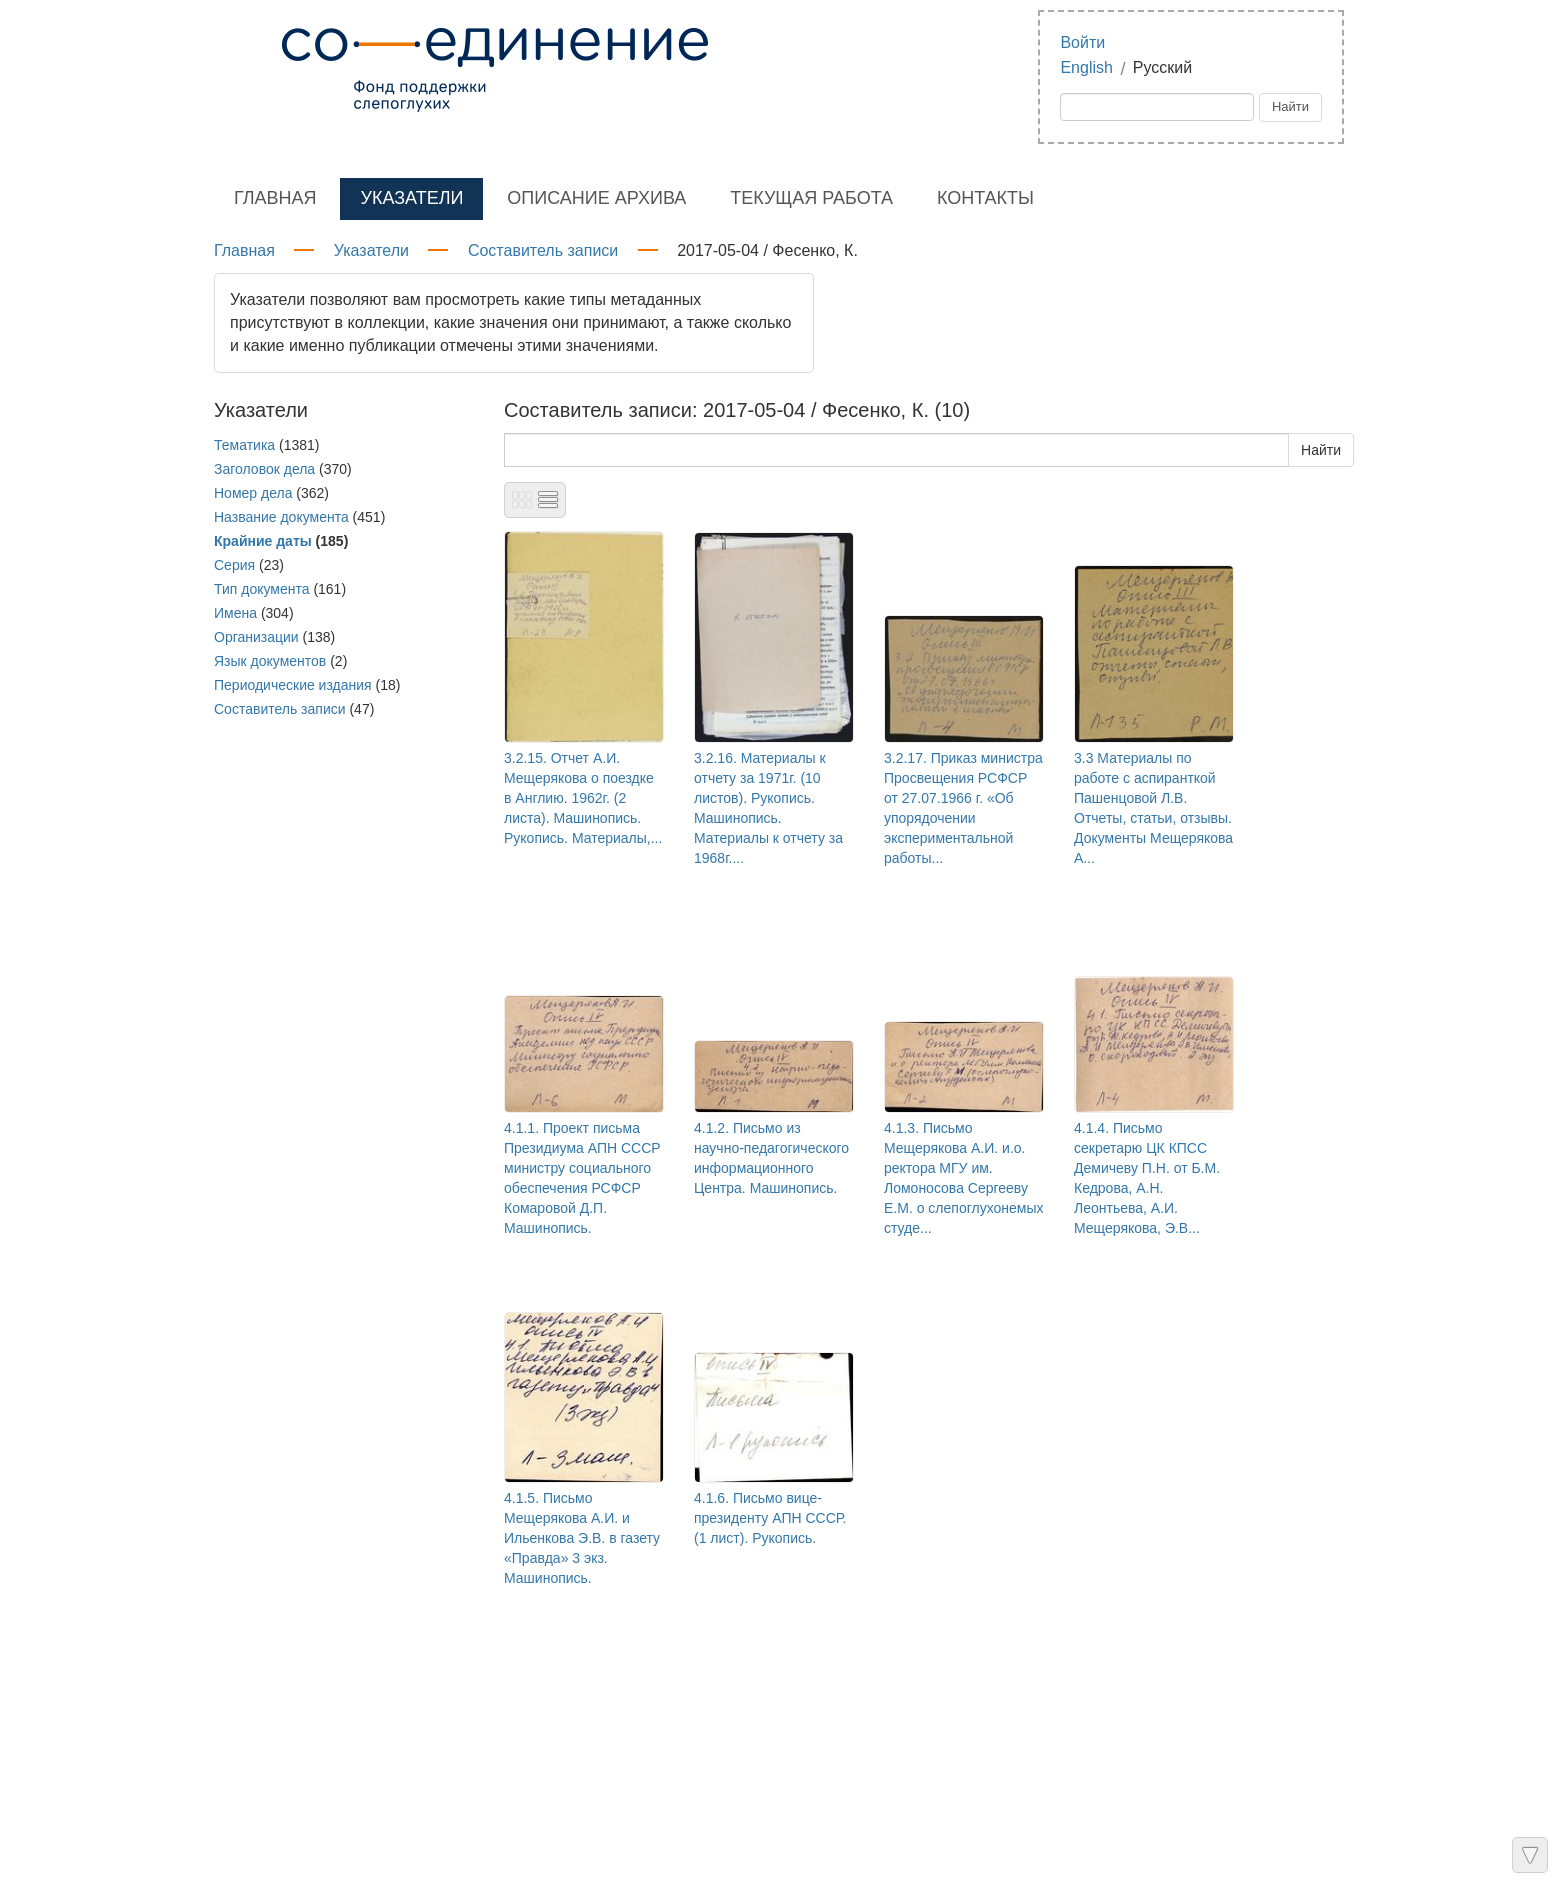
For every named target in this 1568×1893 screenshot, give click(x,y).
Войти (1082, 42)
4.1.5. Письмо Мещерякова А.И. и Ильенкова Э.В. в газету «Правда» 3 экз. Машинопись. (582, 1538)
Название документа (281, 517)
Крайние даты (263, 541)
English (1086, 67)
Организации (256, 637)
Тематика (244, 445)
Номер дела (253, 493)
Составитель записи (543, 250)
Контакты (985, 198)
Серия (234, 565)
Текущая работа (811, 198)
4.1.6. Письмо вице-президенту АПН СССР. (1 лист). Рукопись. (770, 1518)
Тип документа (262, 589)
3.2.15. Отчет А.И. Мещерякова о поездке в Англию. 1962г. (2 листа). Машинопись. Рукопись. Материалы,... (583, 798)
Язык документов (270, 661)
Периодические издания (293, 685)
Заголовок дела (264, 469)
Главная (275, 198)
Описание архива (596, 198)
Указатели (411, 198)
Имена (235, 613)
